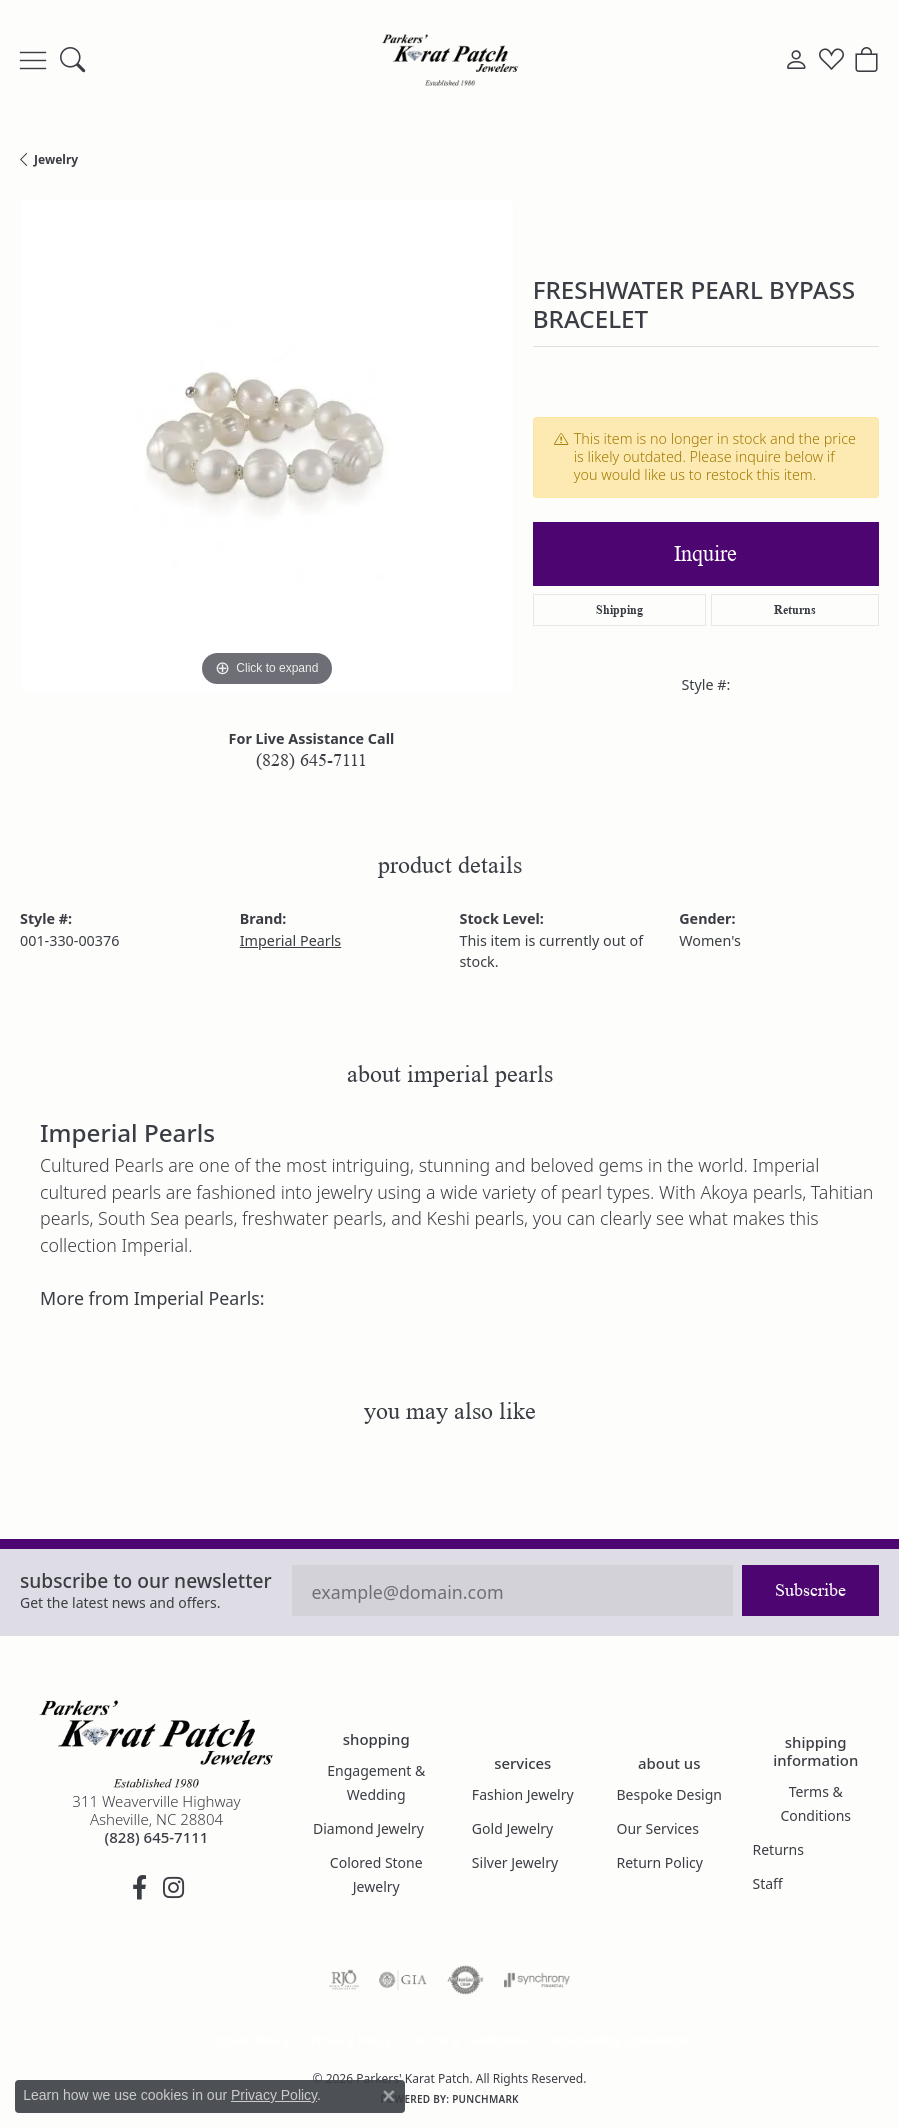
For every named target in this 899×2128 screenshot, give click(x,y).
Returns (795, 609)
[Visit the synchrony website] (537, 1980)
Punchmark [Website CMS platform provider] (485, 2099)
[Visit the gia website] (403, 1980)
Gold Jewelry (512, 1828)
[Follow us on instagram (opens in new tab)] (173, 1888)
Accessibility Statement (618, 2040)
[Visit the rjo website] (344, 1980)
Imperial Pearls (291, 940)
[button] (72, 60)
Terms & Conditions (815, 1803)
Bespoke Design (669, 1794)
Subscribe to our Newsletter (146, 1580)
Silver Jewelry (515, 1862)
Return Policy (659, 1862)
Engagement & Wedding (376, 1782)
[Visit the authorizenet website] (465, 1980)
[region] (266, 445)
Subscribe (810, 1590)
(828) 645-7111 (311, 760)
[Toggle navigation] (33, 60)
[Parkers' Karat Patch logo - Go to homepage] (450, 60)
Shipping (619, 609)
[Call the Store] (157, 1837)
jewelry (56, 159)
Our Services (657, 1828)
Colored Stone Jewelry (376, 1874)
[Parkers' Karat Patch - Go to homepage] (156, 1744)
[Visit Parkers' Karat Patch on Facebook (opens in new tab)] (139, 1888)
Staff (767, 1883)
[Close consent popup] (389, 2096)
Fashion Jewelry (523, 1794)
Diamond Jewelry (368, 1828)
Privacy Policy (351, 2040)
